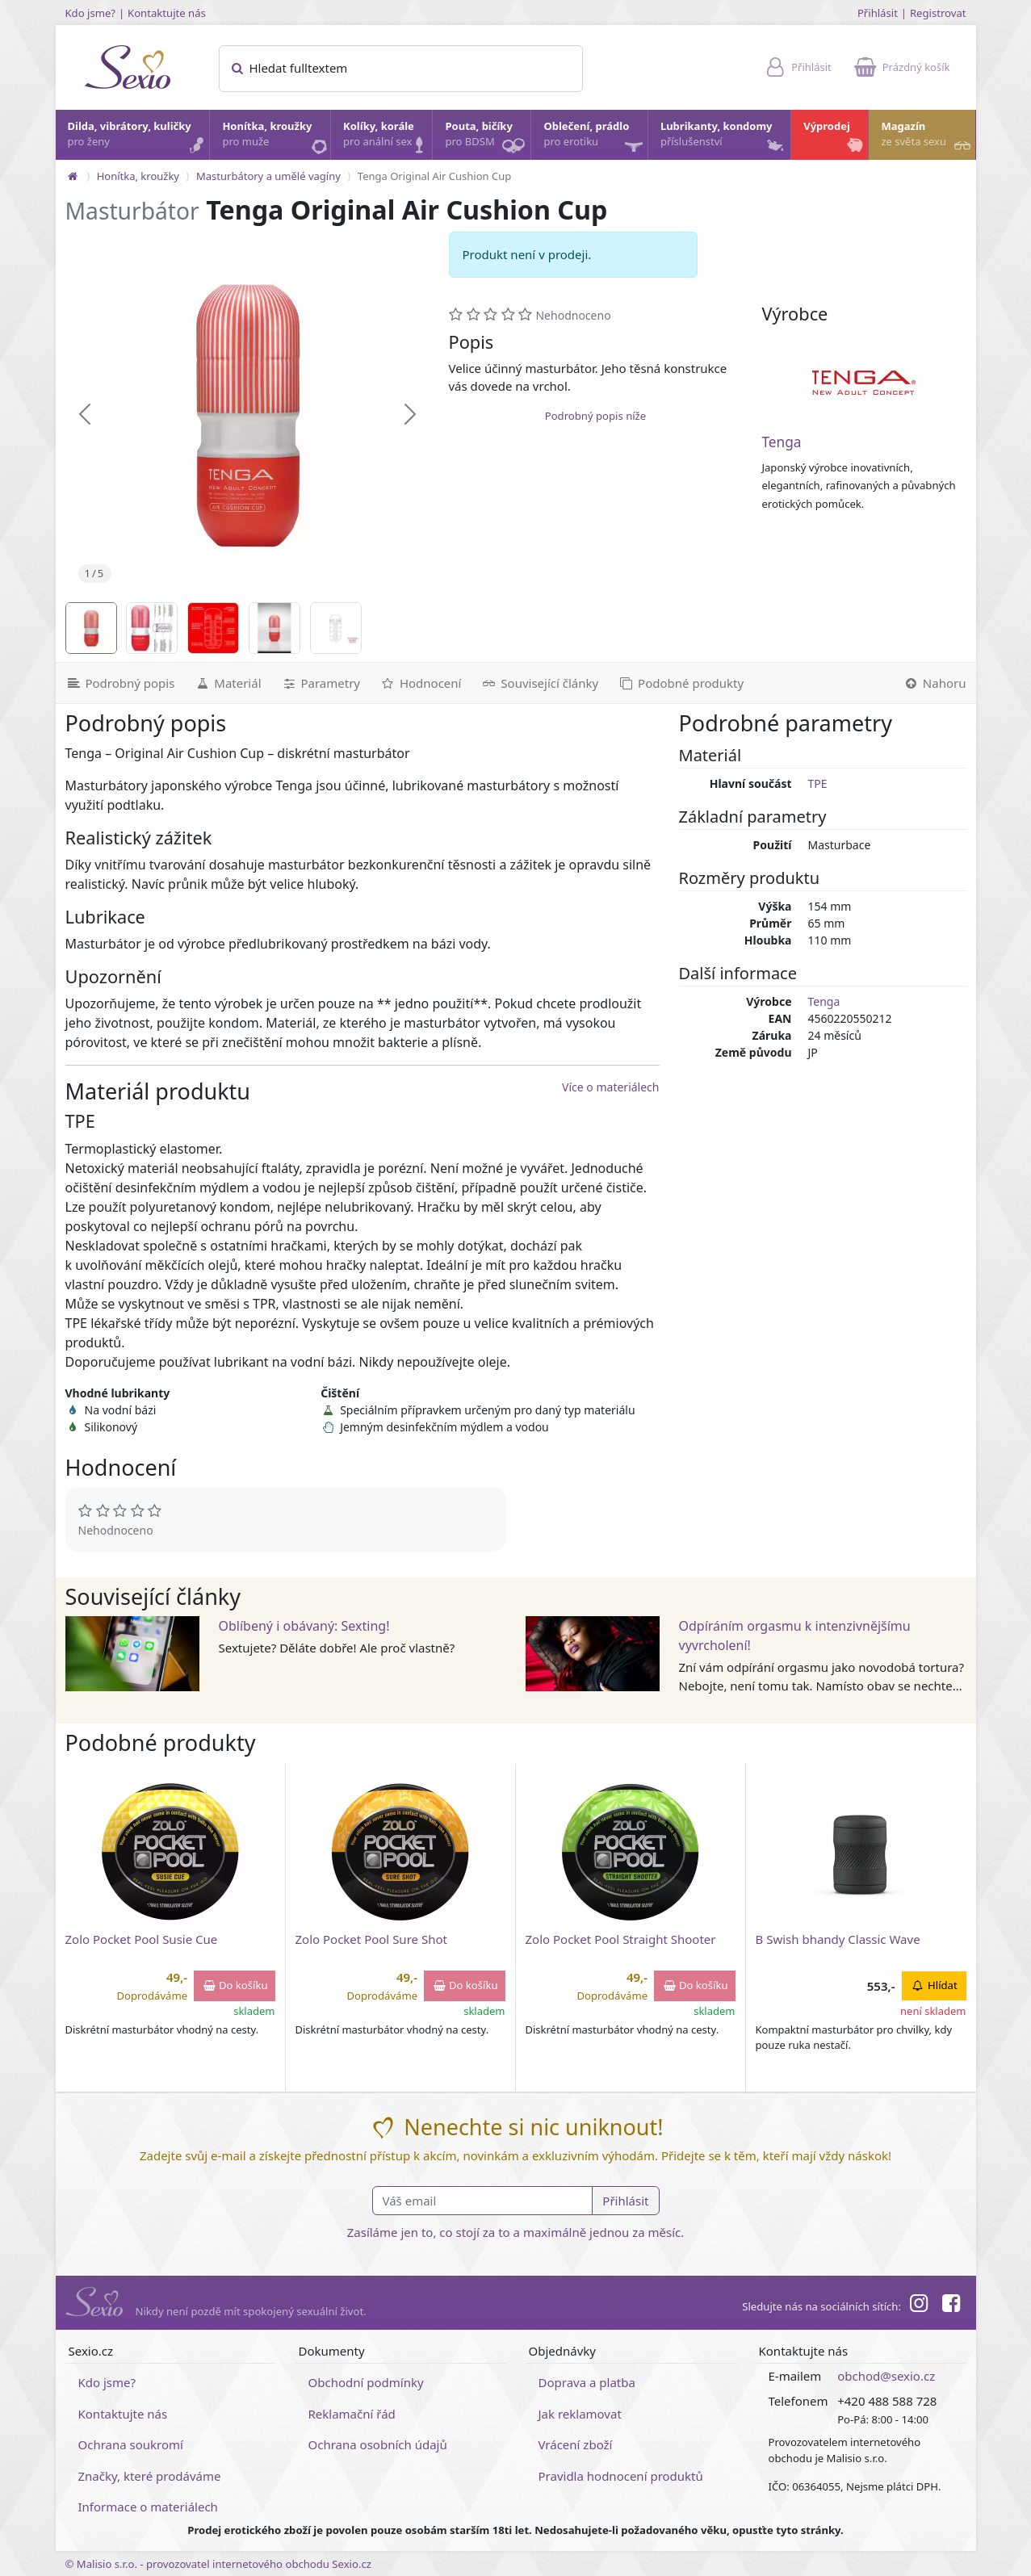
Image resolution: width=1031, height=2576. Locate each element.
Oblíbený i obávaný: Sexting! (304, 1626)
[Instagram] (918, 2305)
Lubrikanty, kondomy (723, 138)
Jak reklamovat (580, 2414)
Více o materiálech (610, 1087)
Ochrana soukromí (131, 2444)
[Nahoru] (934, 683)
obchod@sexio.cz (886, 2376)
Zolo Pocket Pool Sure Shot (371, 1939)
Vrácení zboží (576, 2444)
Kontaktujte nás (167, 13)
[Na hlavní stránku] (72, 176)
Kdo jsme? (90, 13)
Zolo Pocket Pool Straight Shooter (621, 1939)
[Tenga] (864, 382)
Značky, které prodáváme (149, 2476)
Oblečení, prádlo (594, 139)
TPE (818, 783)
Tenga (781, 442)
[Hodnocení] (420, 683)
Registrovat (938, 13)
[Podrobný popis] (120, 683)
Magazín (927, 138)
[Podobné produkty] (680, 683)
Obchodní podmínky (366, 2382)
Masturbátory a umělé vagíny (268, 176)
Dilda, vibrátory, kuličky (138, 138)
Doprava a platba (587, 2382)
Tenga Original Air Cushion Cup (434, 176)
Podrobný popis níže (595, 415)
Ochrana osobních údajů (377, 2444)
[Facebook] (951, 2305)
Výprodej (834, 138)
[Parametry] (320, 683)
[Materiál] (227, 683)
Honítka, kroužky (275, 138)
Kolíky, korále (386, 138)
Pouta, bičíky (487, 139)
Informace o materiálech (148, 2507)
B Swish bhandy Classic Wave (838, 1939)
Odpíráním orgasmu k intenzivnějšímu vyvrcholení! (795, 1635)
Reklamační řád (352, 2414)
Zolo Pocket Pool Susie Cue (141, 1939)
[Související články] (539, 683)
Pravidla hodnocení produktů (621, 2476)
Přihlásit (877, 13)
